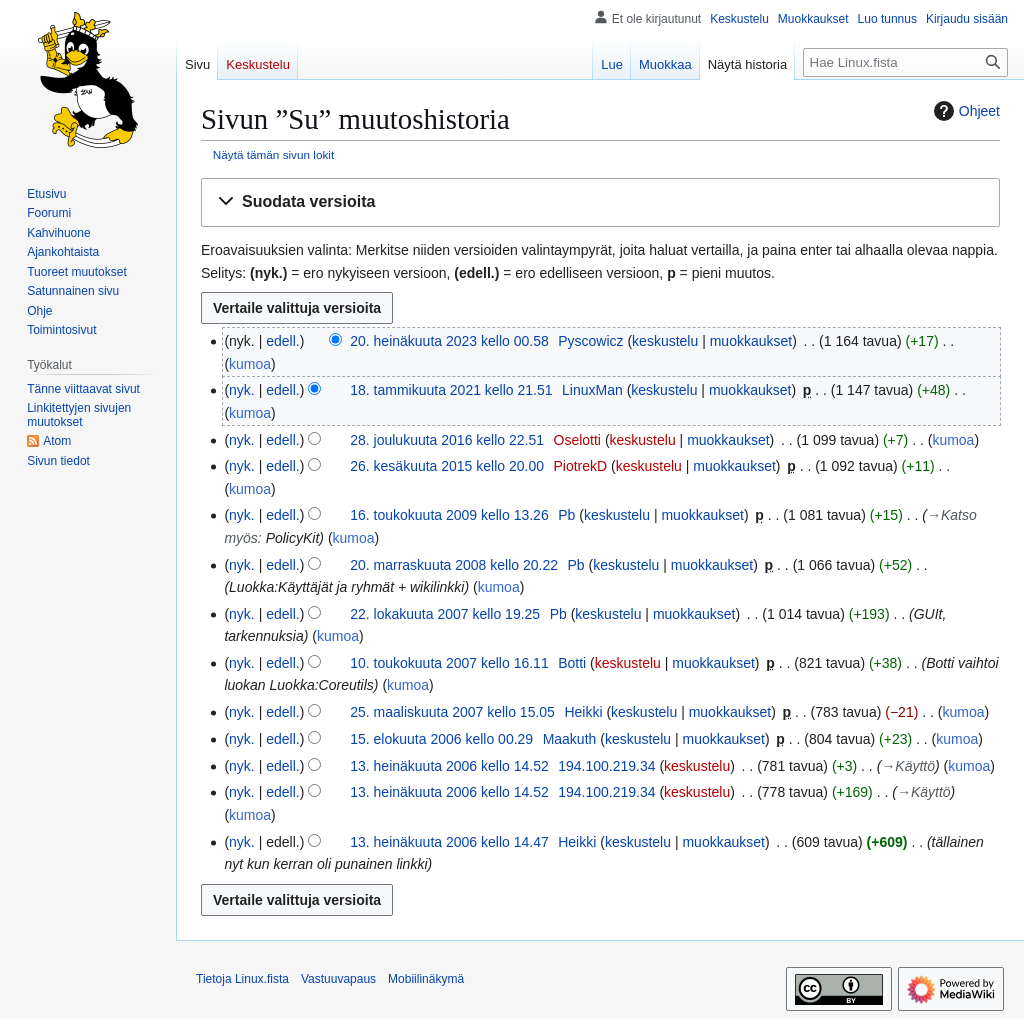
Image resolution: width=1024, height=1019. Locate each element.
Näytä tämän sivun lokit (273, 154)
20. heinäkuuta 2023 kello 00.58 (449, 341)
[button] (600, 202)
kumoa (250, 364)
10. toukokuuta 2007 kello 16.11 (449, 663)
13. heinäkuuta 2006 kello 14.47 (449, 842)
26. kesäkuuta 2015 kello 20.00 (447, 466)
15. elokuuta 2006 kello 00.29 (441, 739)
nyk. (242, 390)
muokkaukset (751, 341)
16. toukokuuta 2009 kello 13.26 (449, 515)
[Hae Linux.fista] (905, 62)
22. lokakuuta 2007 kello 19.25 (445, 614)
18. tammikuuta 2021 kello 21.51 (451, 390)
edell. (282, 341)
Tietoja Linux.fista (242, 979)
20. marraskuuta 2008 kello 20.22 (454, 565)
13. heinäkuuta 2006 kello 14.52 (449, 766)
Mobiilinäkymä (426, 979)
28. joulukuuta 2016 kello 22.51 (447, 440)
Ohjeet (964, 111)
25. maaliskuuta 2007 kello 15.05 (452, 712)
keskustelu (665, 341)
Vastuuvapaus (338, 979)
